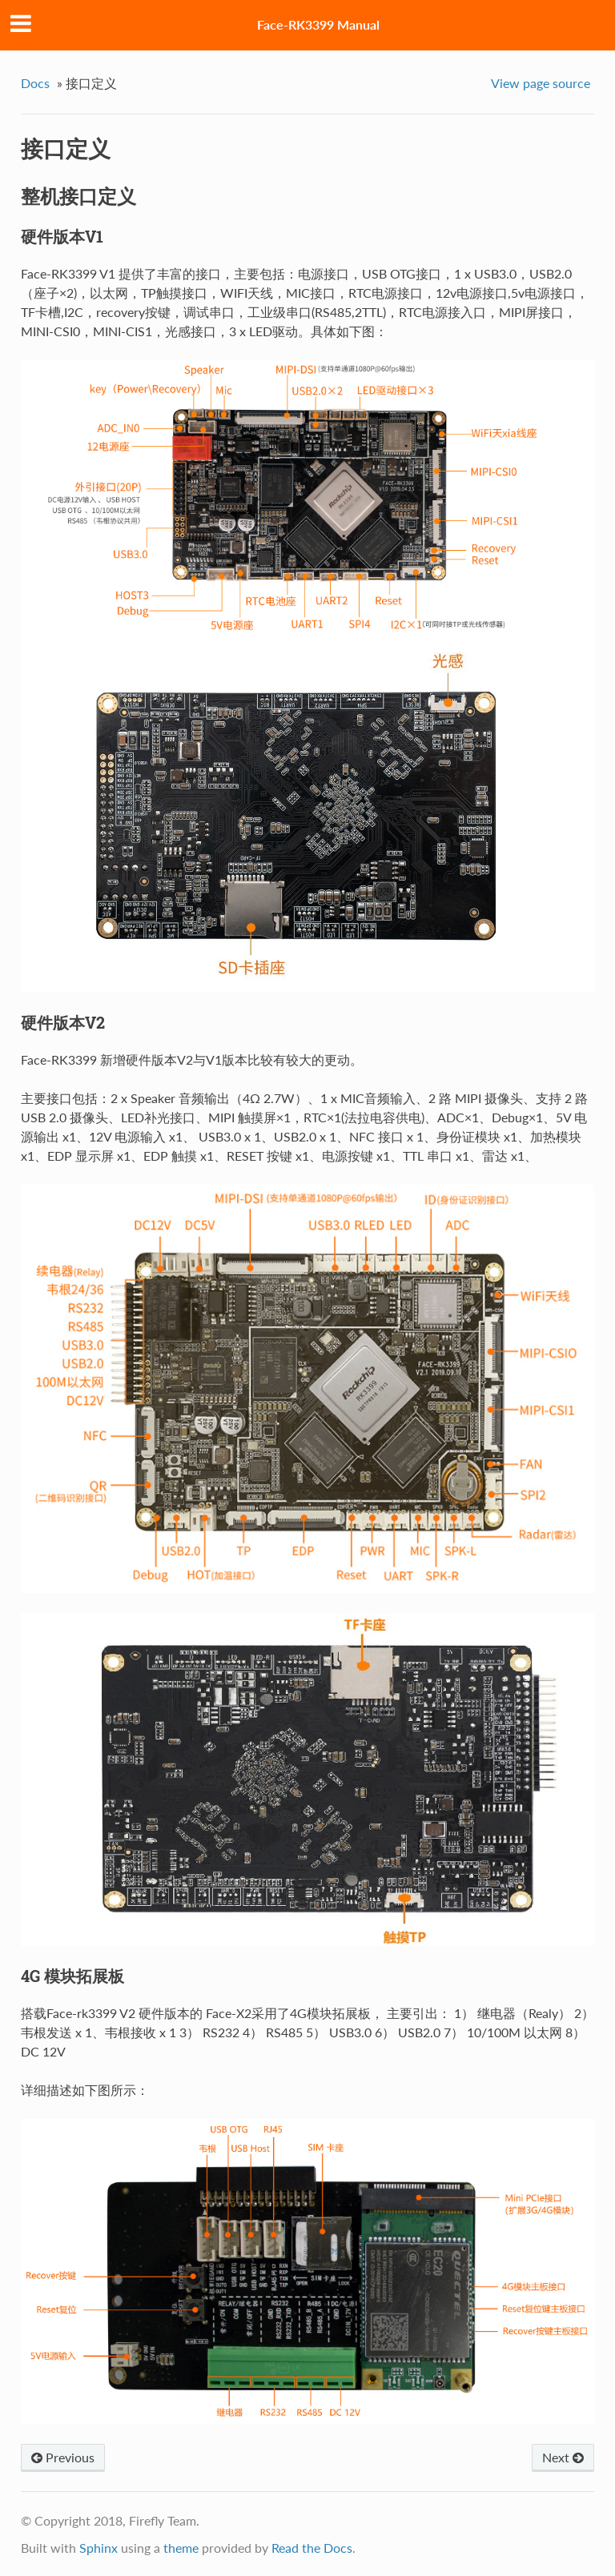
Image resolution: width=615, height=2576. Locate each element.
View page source (540, 82)
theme (181, 2547)
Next (563, 2457)
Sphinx (98, 2547)
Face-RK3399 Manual (318, 24)
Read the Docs (311, 2547)
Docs (35, 82)
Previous (62, 2457)
